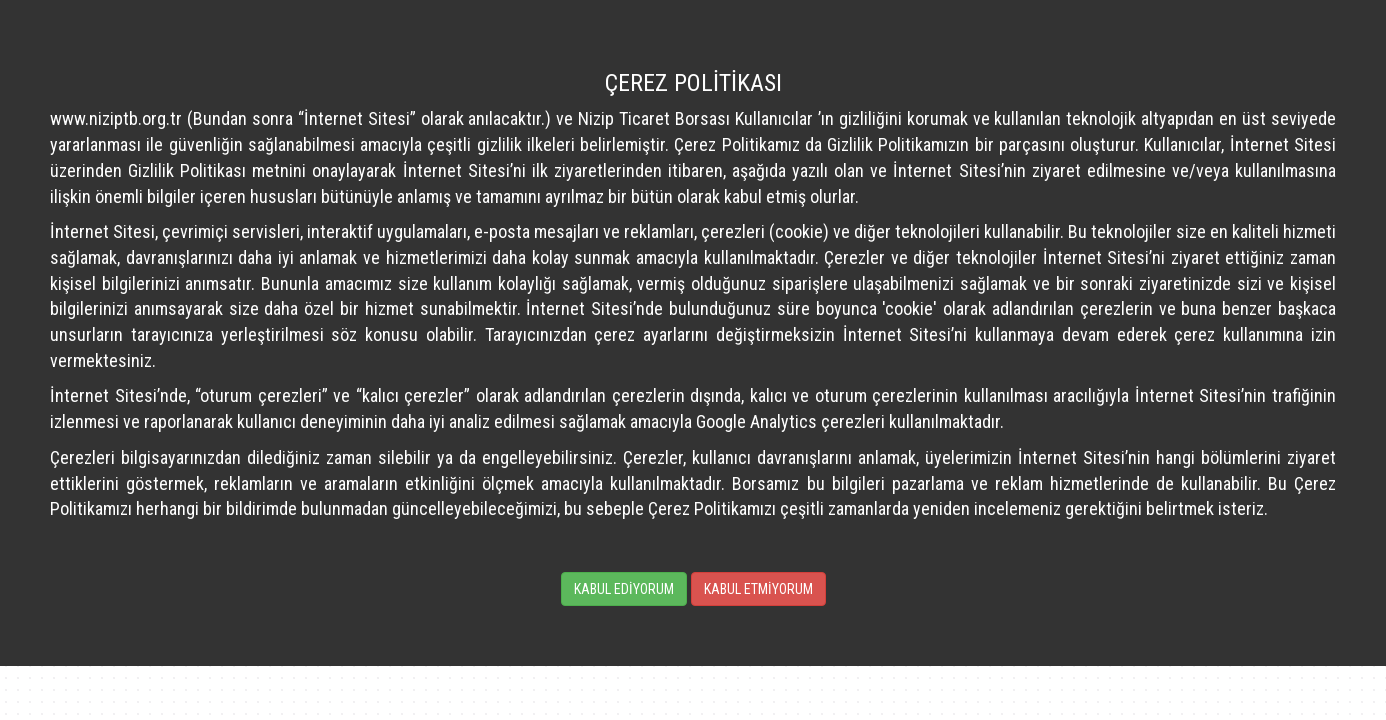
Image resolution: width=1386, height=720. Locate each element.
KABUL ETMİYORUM (758, 589)
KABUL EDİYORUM (624, 589)
